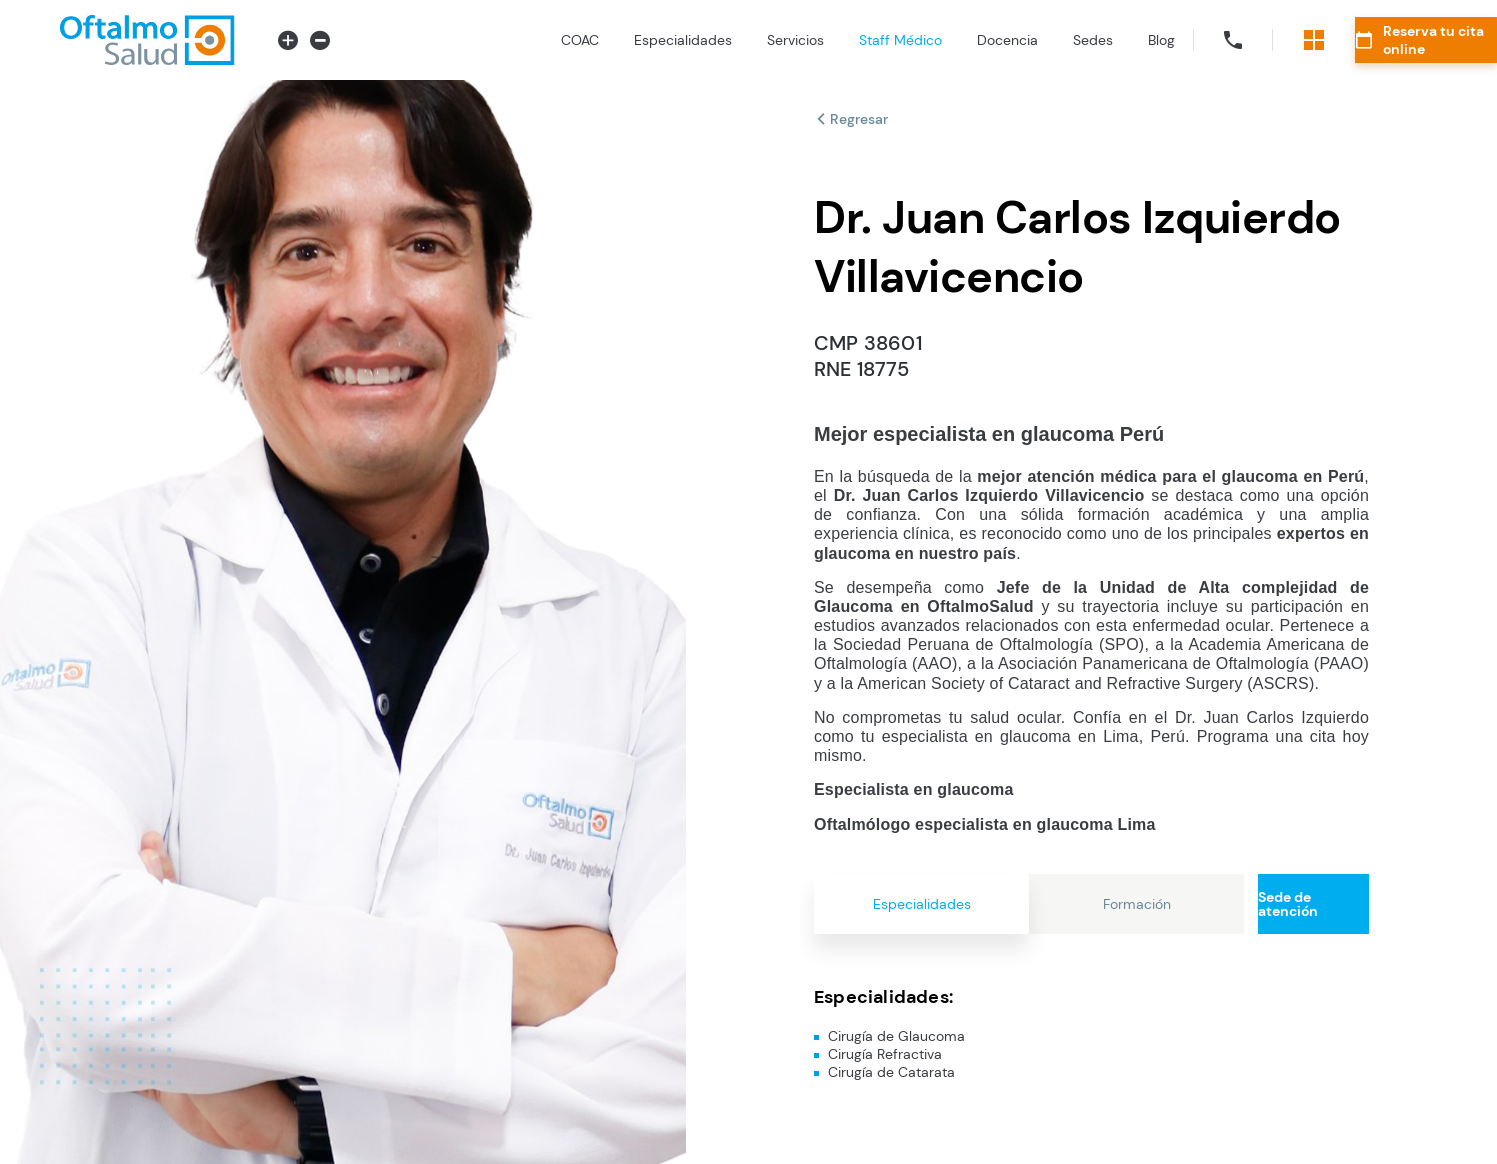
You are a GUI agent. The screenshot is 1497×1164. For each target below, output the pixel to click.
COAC (497, 40)
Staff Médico (817, 40)
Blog (1078, 40)
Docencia (924, 40)
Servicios (712, 40)
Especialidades (600, 40)
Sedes (1010, 40)
